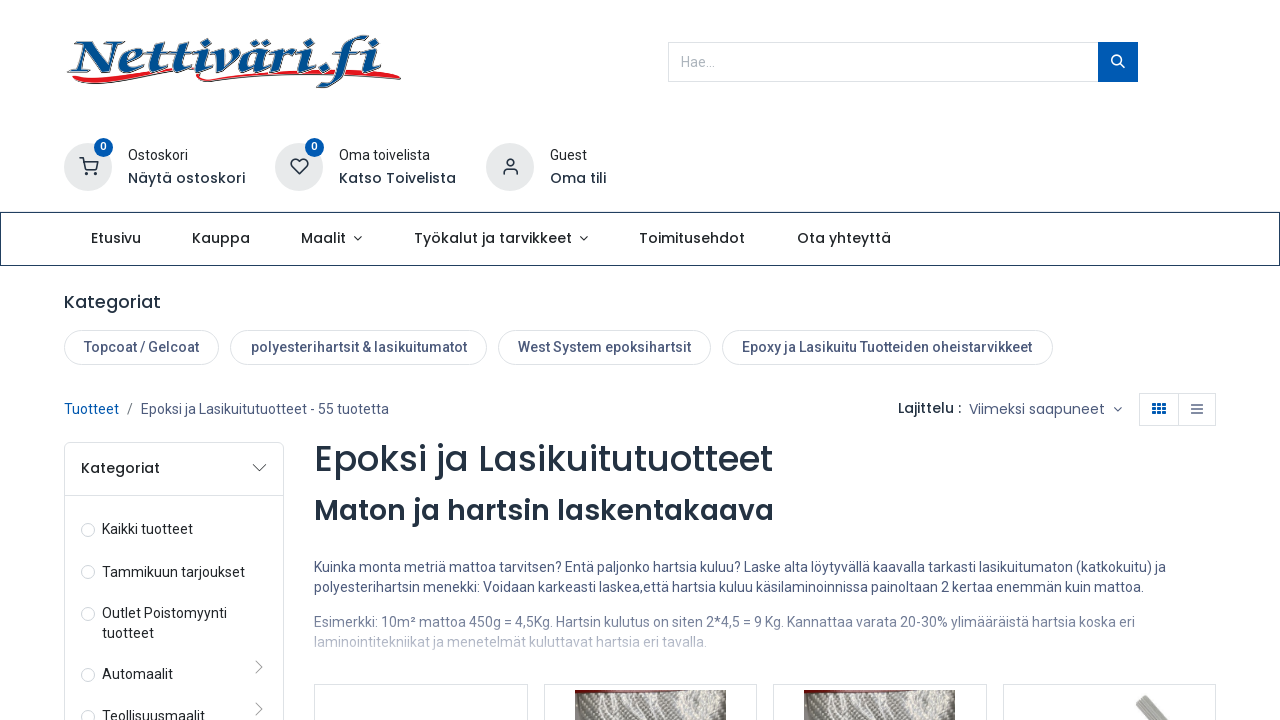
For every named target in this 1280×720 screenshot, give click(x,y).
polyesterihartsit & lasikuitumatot (359, 347)
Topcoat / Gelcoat (141, 347)
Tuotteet (91, 409)
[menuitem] (115, 239)
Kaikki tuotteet (147, 529)
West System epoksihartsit (604, 347)
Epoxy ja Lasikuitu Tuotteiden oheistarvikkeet (887, 347)
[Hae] (1118, 62)
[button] (1045, 410)
